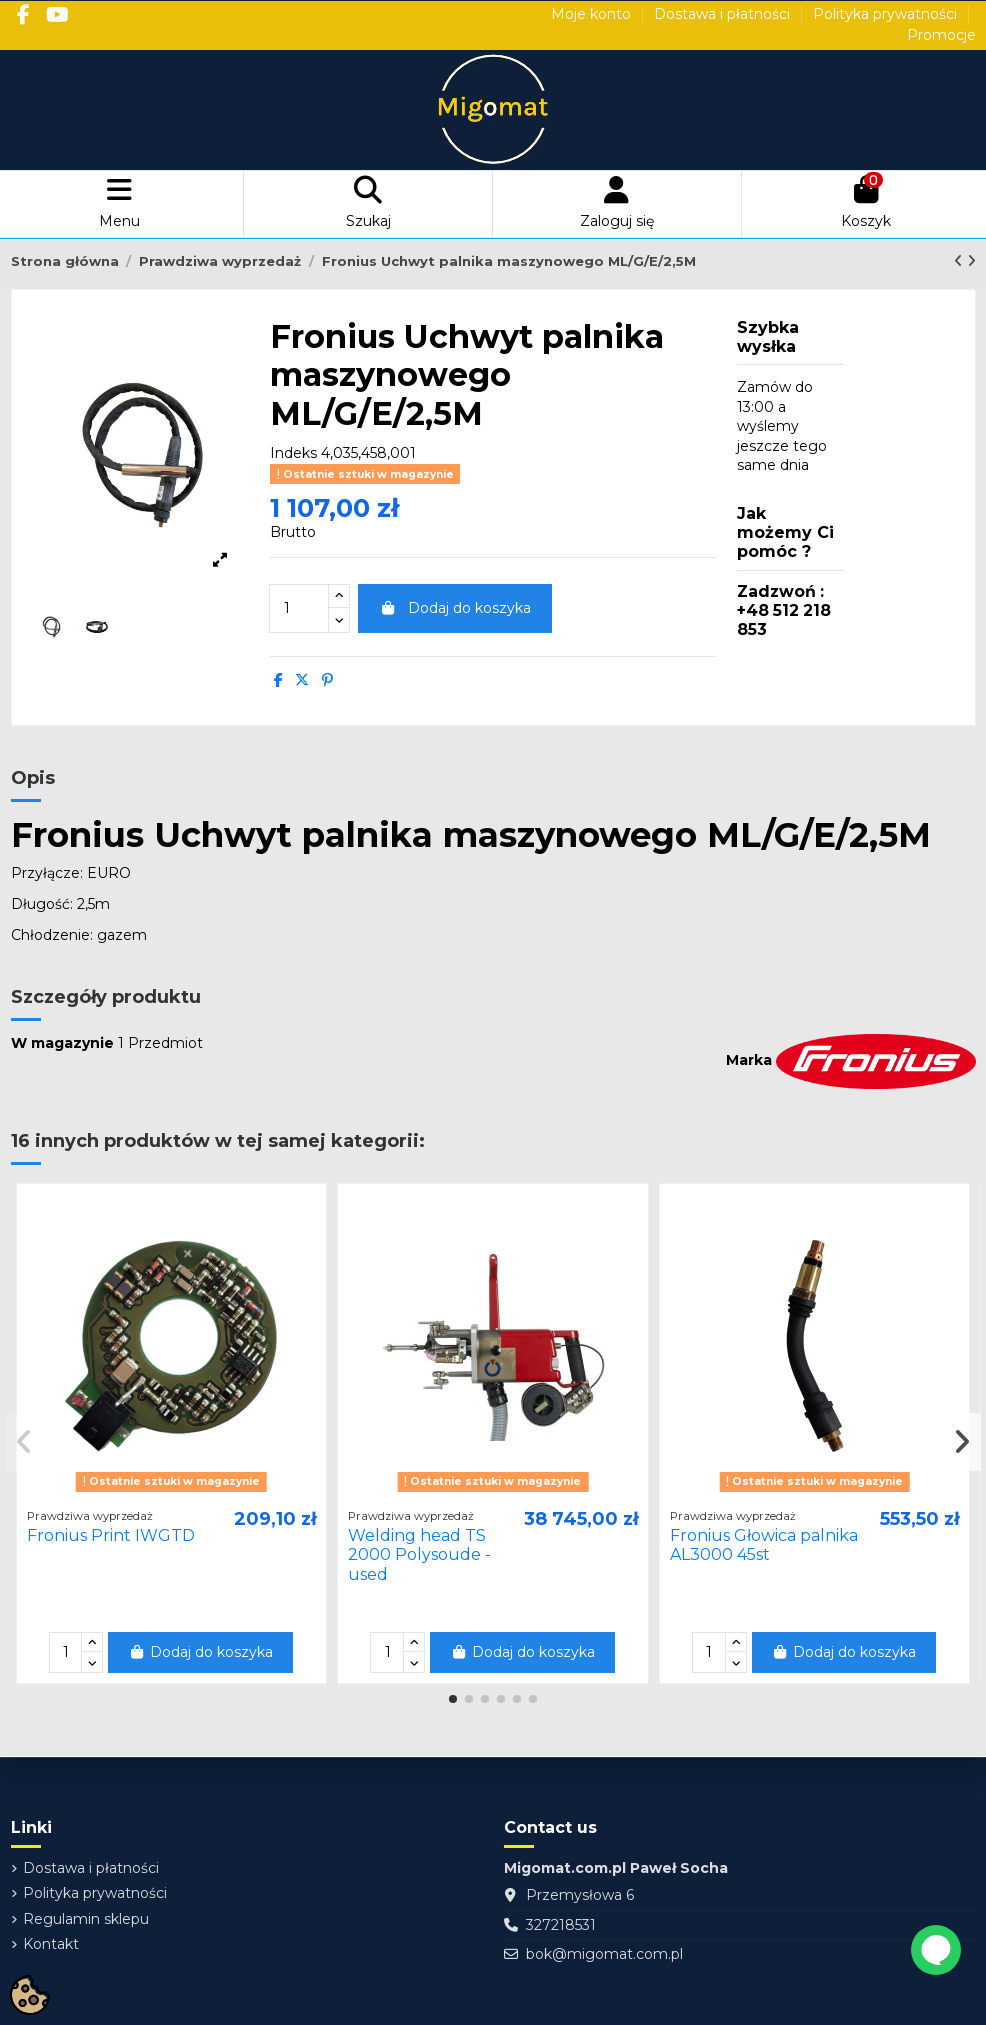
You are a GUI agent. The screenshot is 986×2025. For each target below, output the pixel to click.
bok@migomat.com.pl (604, 1954)
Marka (749, 1060)
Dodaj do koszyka (455, 608)
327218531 (561, 1925)
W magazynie (62, 1043)
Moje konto (593, 14)
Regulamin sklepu (86, 1919)
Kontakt (51, 1944)
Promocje (941, 35)
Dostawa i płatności (724, 14)
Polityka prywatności (887, 14)
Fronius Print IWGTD (111, 1535)
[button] (453, 1699)
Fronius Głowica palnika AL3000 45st (764, 1545)
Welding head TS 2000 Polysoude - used (419, 1554)
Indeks (293, 453)
